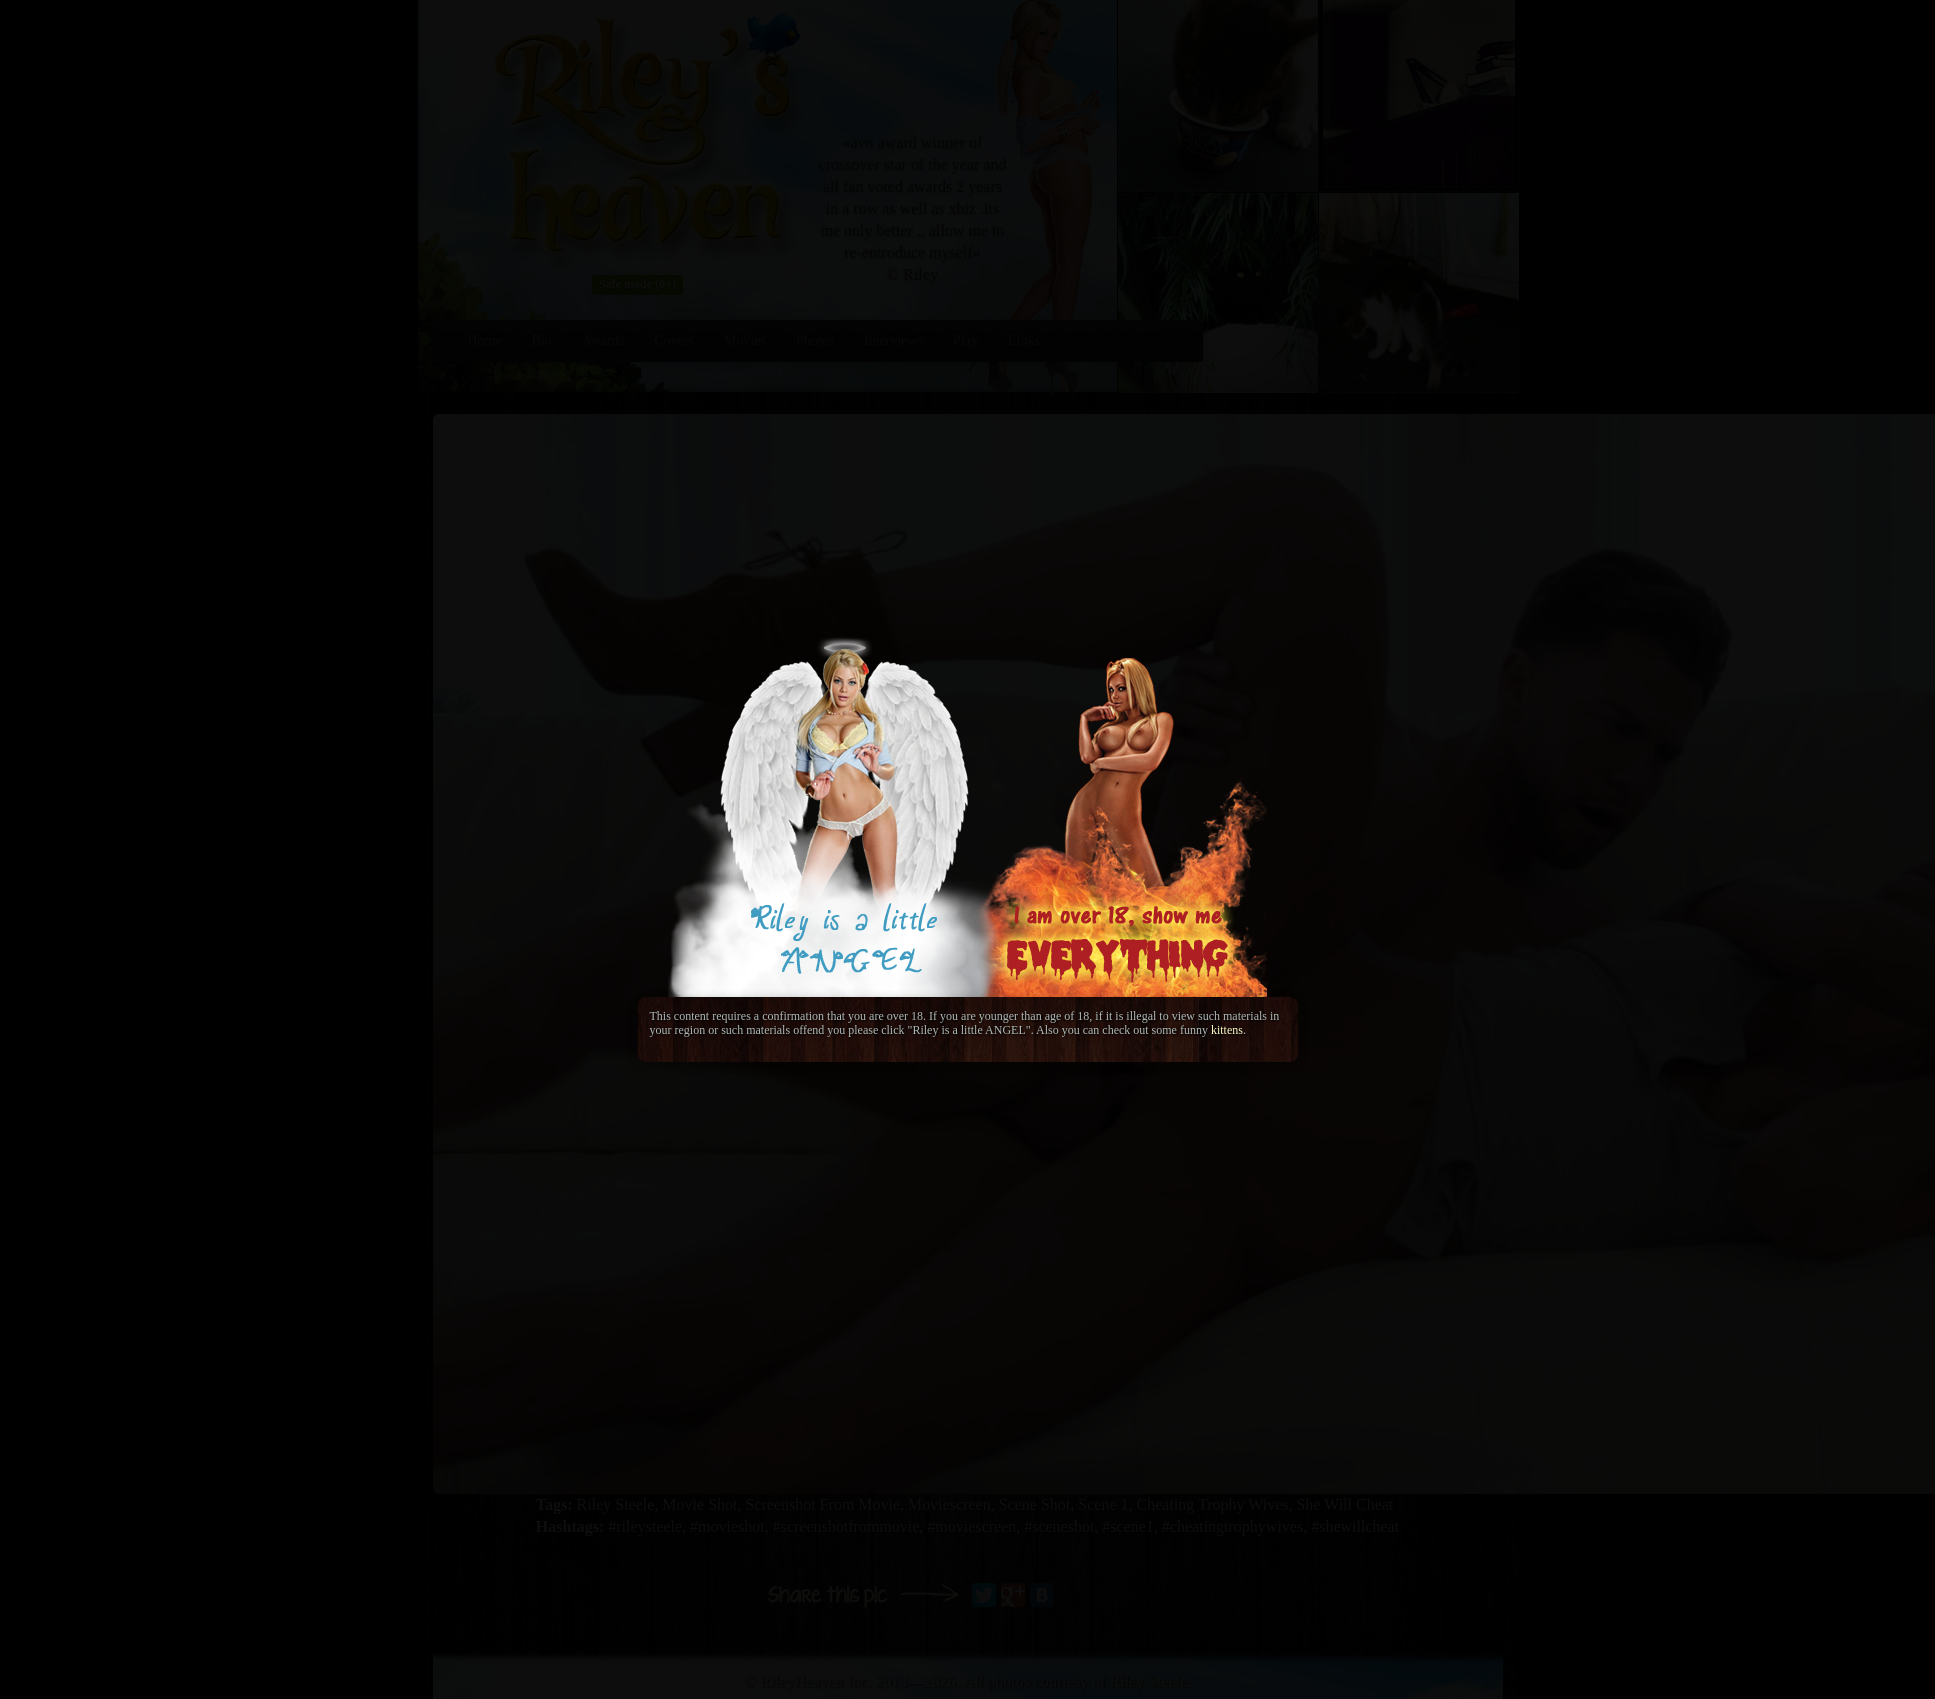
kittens (1227, 1030)
